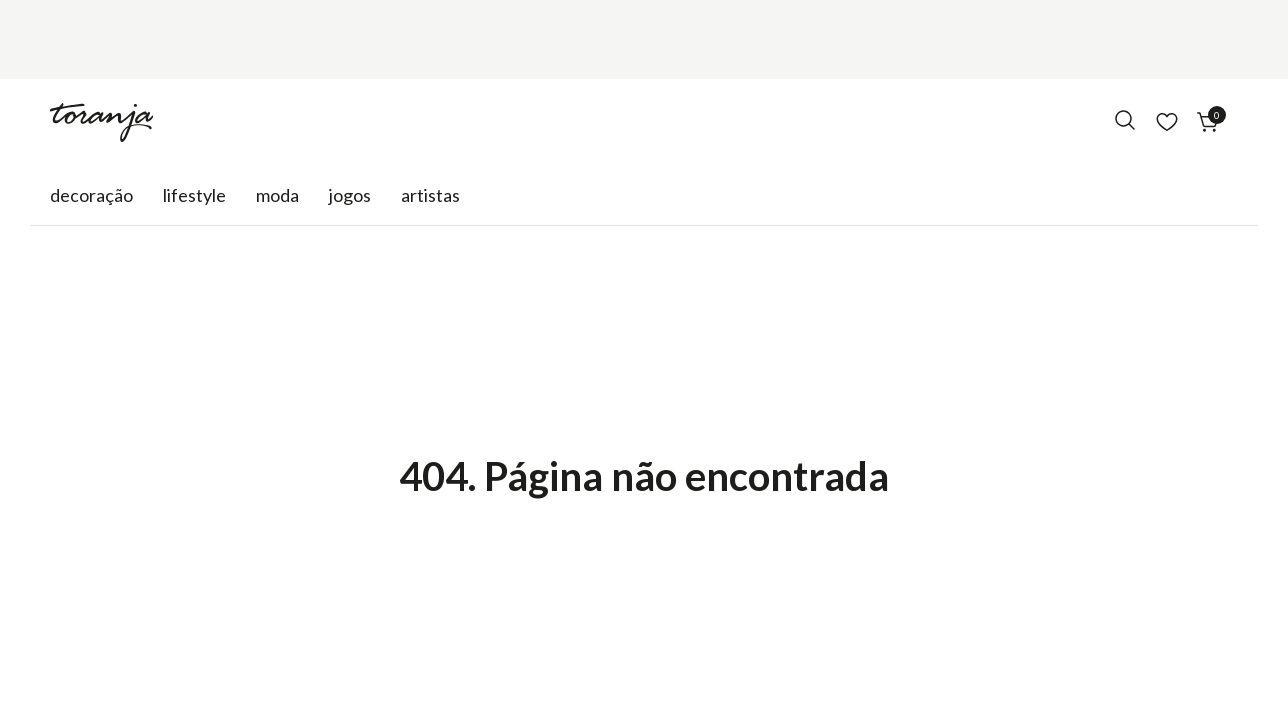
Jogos (350, 195)
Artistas (430, 195)
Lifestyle (194, 195)
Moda (277, 195)
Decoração (91, 195)
